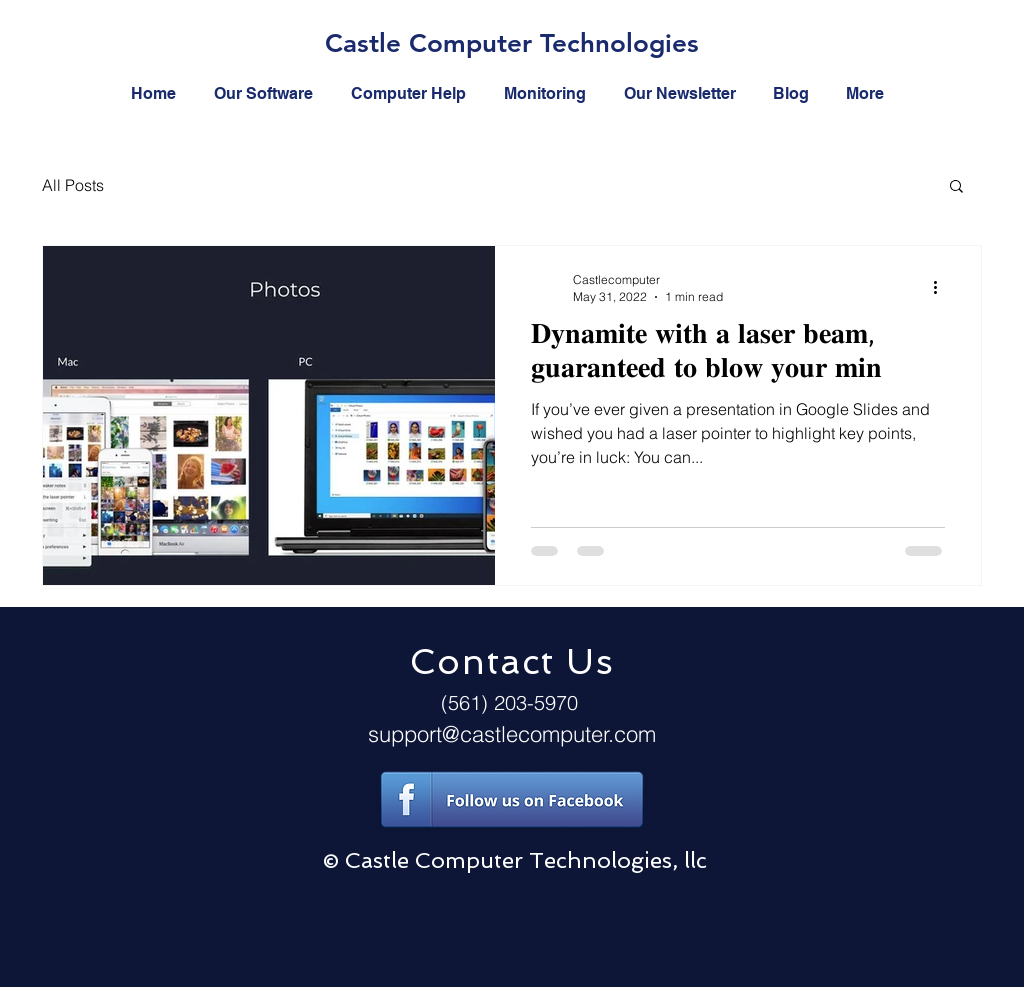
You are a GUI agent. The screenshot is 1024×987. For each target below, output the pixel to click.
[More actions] (942, 287)
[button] (956, 187)
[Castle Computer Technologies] (512, 44)
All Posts (73, 185)
